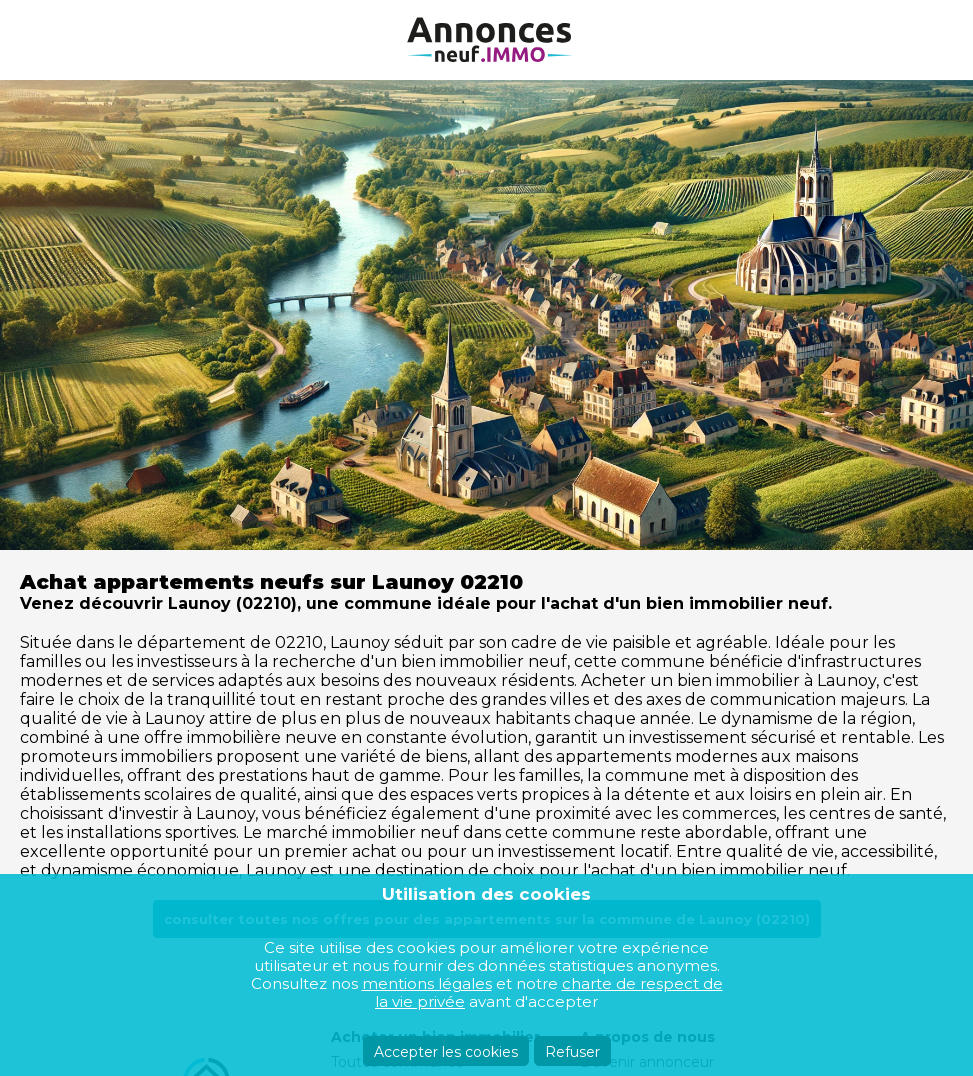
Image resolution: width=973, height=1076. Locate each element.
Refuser (572, 1052)
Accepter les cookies (446, 1052)
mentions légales (427, 983)
